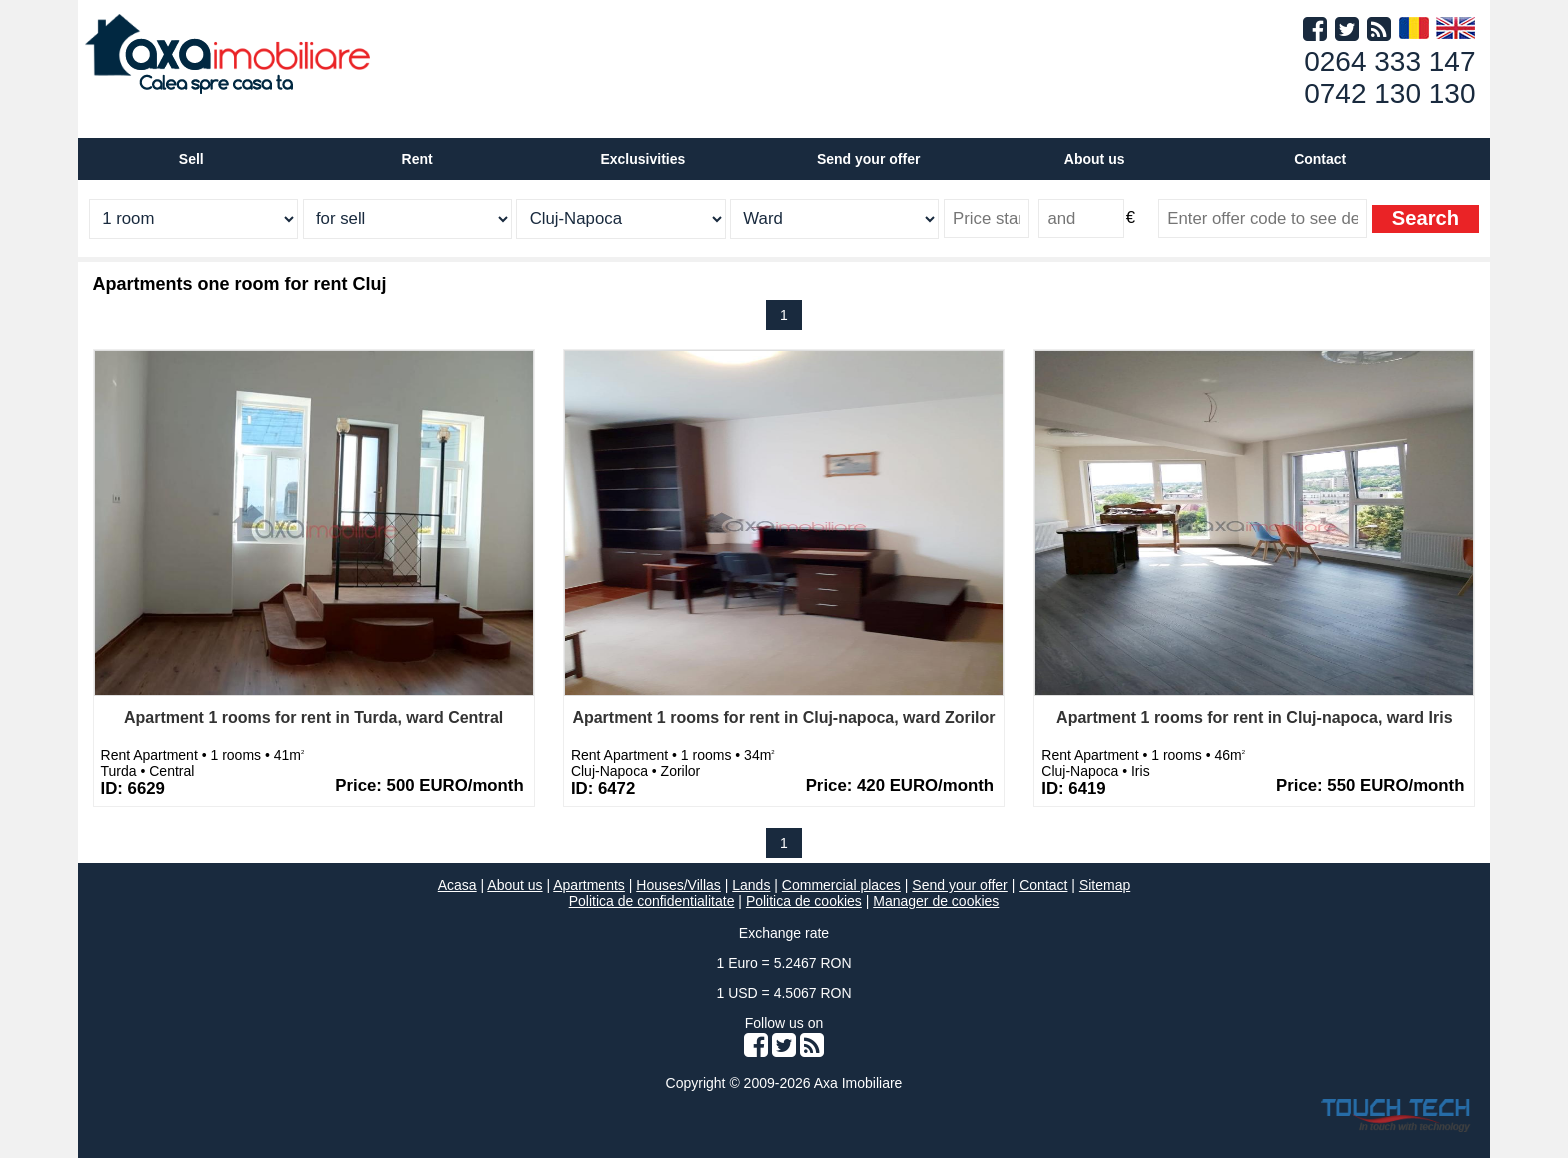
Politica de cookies (804, 901)
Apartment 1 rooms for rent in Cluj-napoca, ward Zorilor (783, 717)
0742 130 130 (1389, 93)
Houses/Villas (678, 885)
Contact (1320, 159)
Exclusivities (642, 159)
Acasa (457, 885)
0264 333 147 (1389, 61)
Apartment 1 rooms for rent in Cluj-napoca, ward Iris (1254, 717)
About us (514, 885)
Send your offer (868, 159)
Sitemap (1104, 885)
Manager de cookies (936, 901)
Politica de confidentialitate (652, 901)
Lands (751, 885)
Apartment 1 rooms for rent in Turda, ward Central (313, 717)
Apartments (589, 885)
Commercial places (841, 885)
